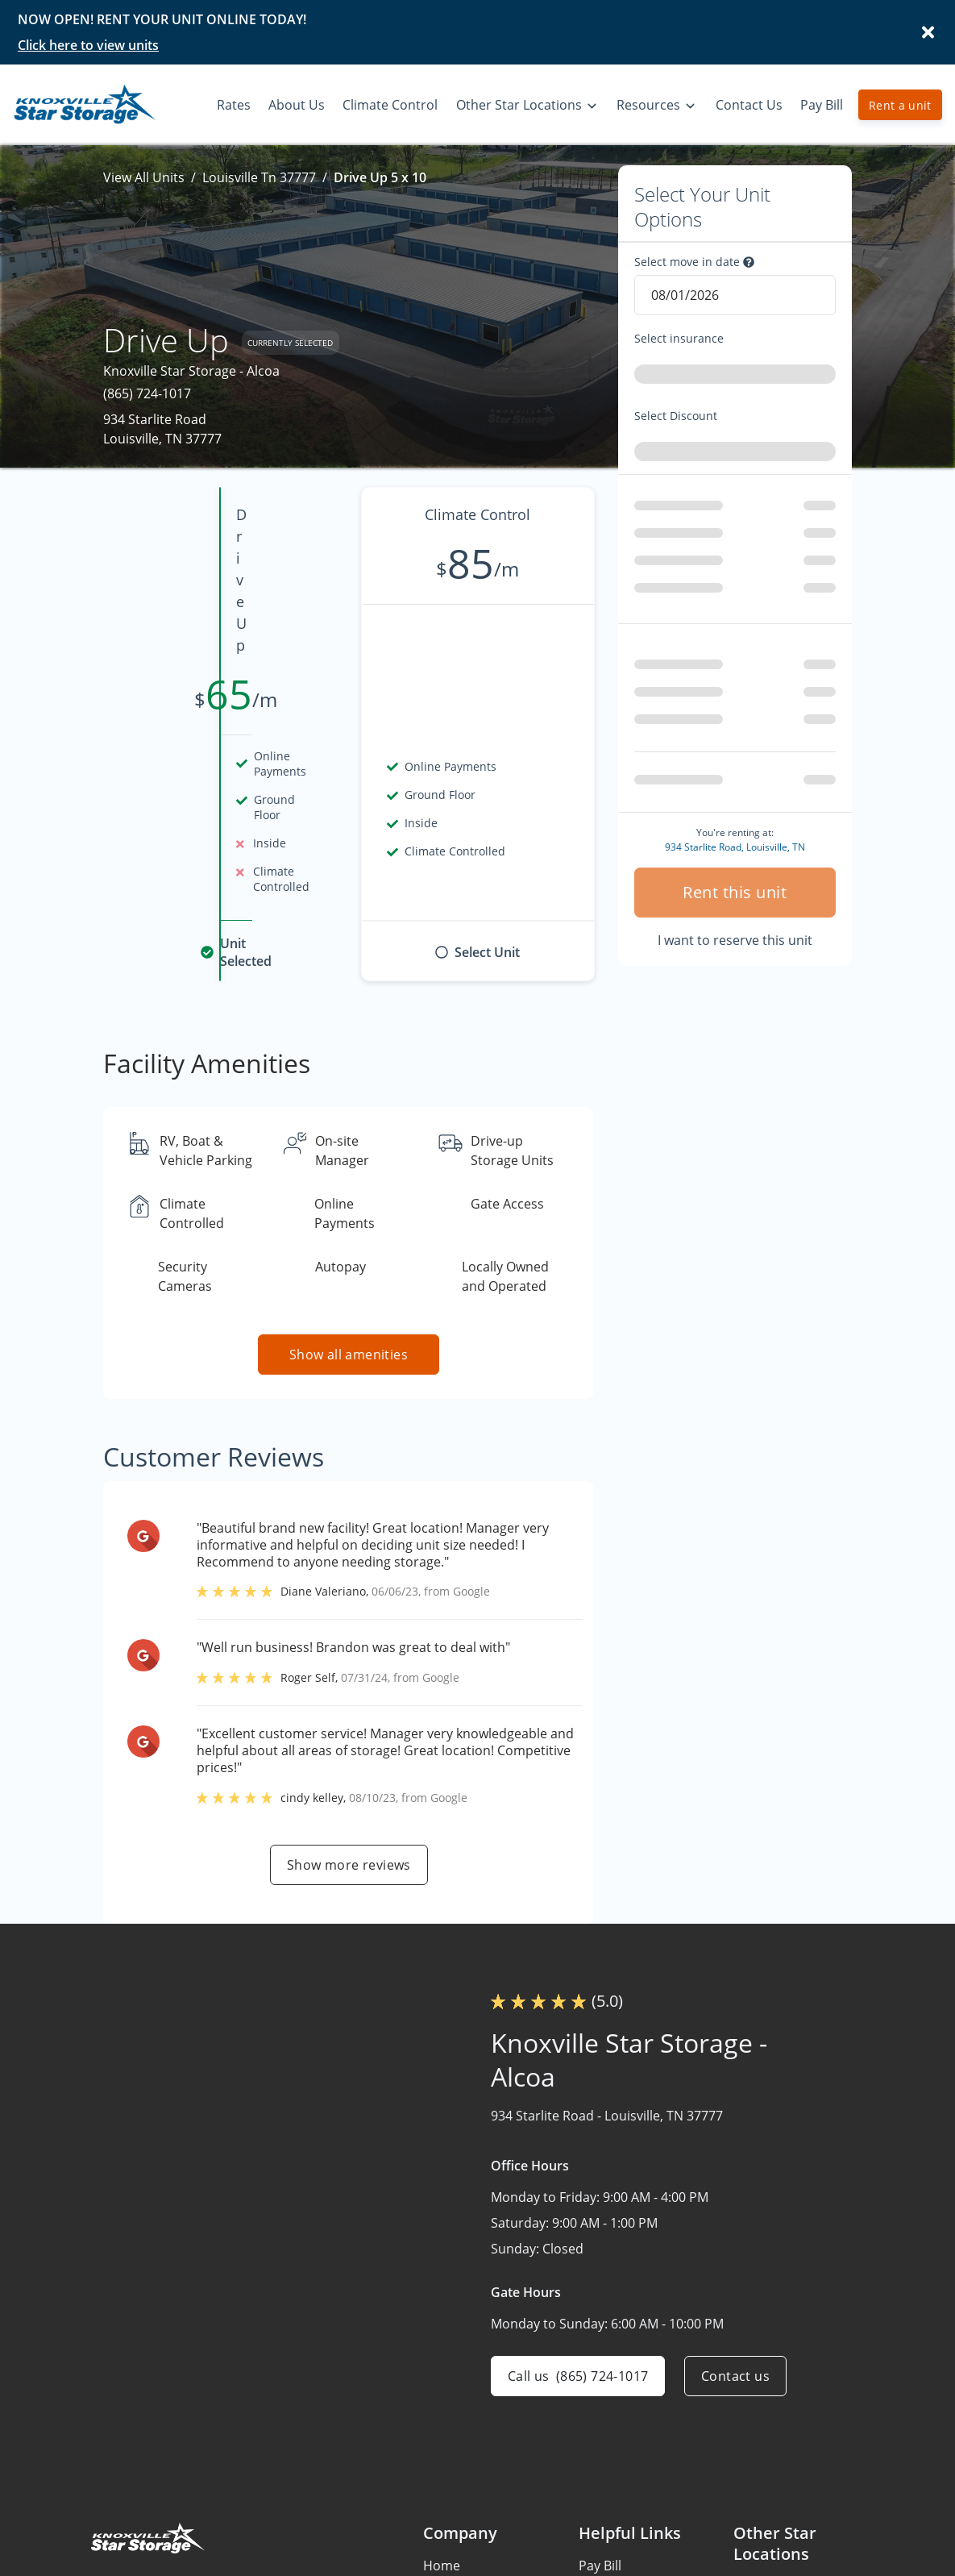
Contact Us (456, 2550)
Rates (440, 2456)
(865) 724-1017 (147, 393)
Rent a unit (900, 105)
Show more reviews (349, 1724)
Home (441, 2424)
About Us (451, 2487)
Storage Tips (616, 2487)
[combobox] (735, 377)
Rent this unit (735, 834)
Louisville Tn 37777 (259, 177)
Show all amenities (348, 1213)
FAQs (594, 2456)
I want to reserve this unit (735, 882)
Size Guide (610, 2519)
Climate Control (470, 2519)
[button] (105, 2506)
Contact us (735, 2235)
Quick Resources (629, 2550)
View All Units (144, 177)
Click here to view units (88, 45)
